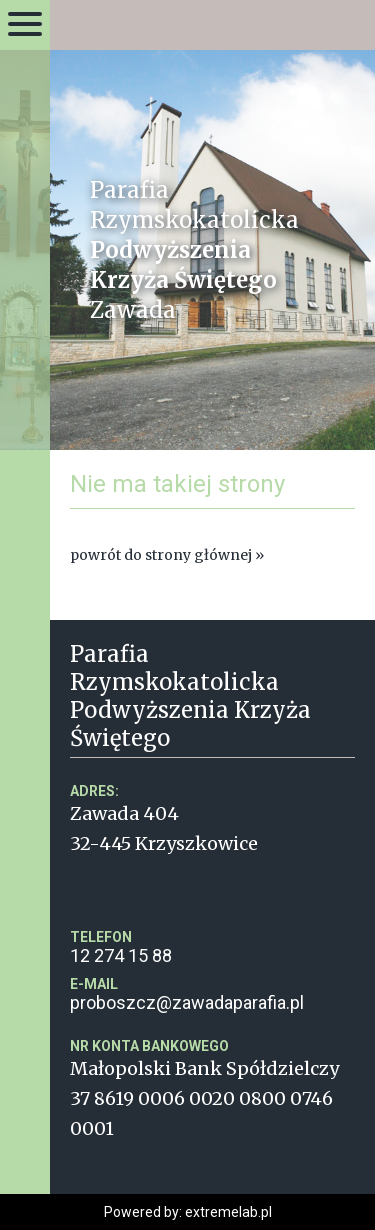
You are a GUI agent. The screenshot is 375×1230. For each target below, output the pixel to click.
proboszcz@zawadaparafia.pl (212, 994)
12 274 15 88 (212, 947)
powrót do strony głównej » (167, 555)
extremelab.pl (228, 1212)
